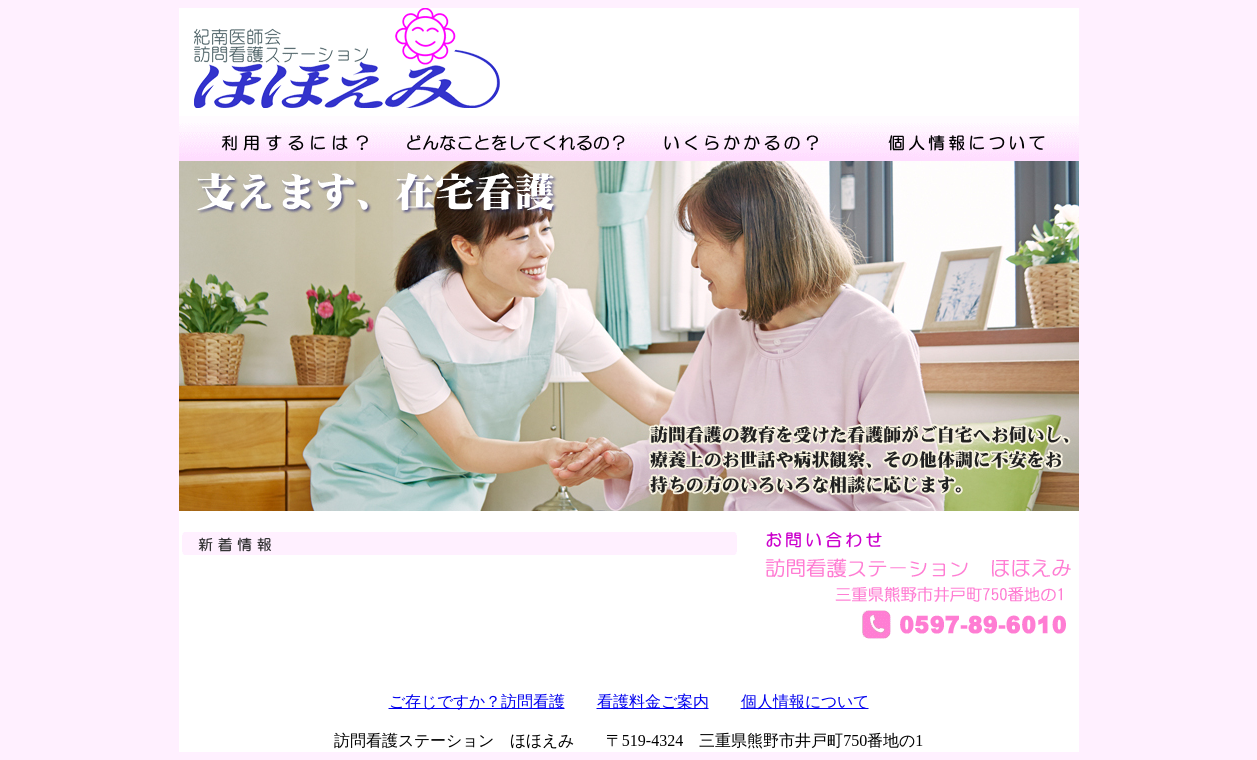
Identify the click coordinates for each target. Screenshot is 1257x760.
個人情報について (805, 701)
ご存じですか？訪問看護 (477, 701)
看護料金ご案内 (653, 701)
